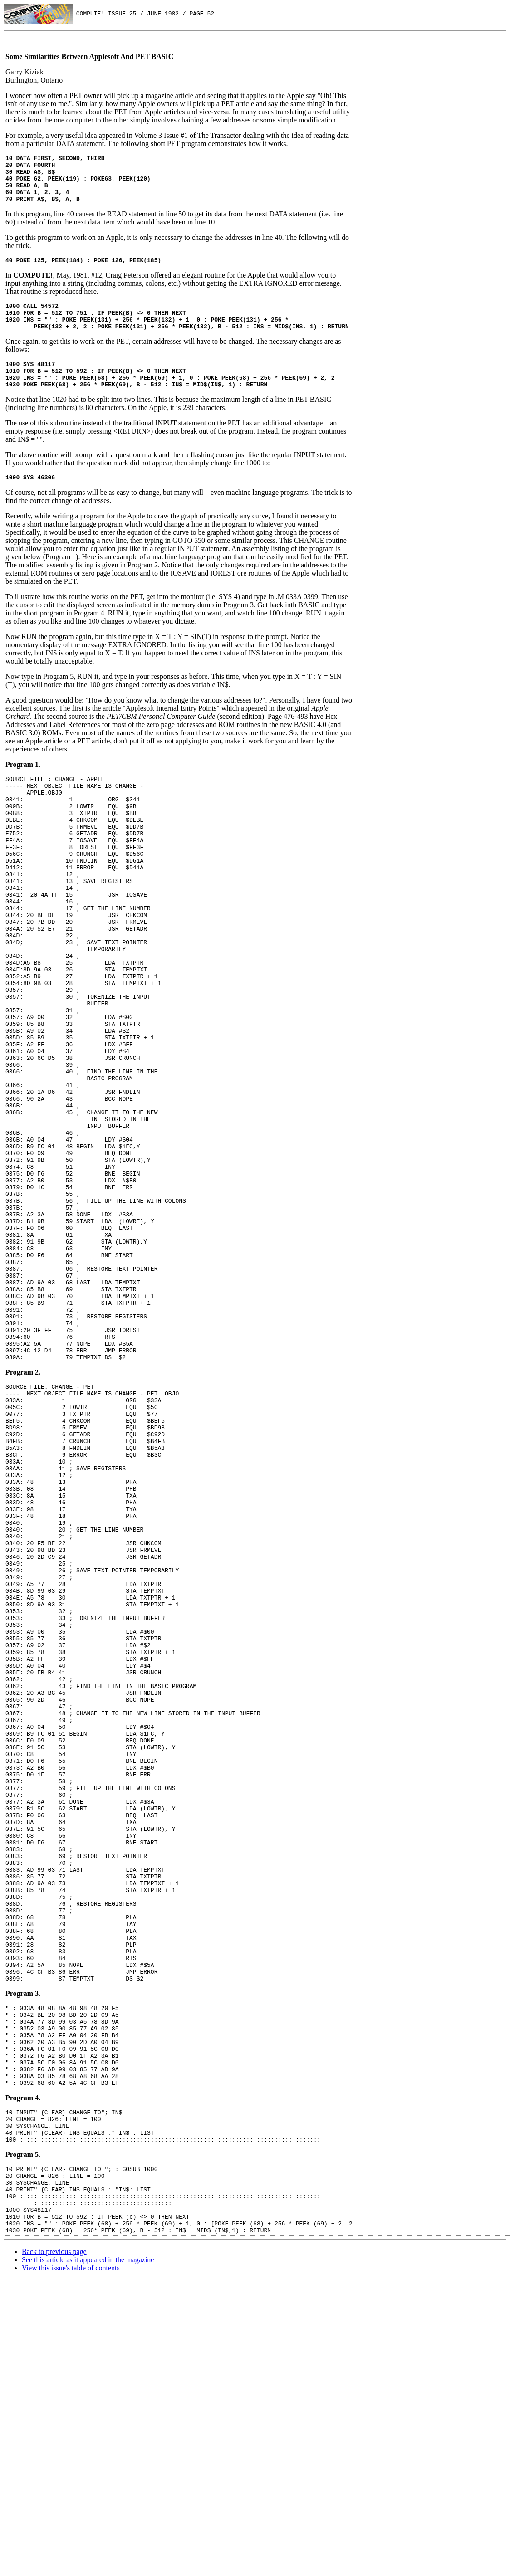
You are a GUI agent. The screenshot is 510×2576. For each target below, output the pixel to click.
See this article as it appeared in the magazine (88, 2556)
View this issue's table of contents (71, 2564)
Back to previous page (54, 2548)
